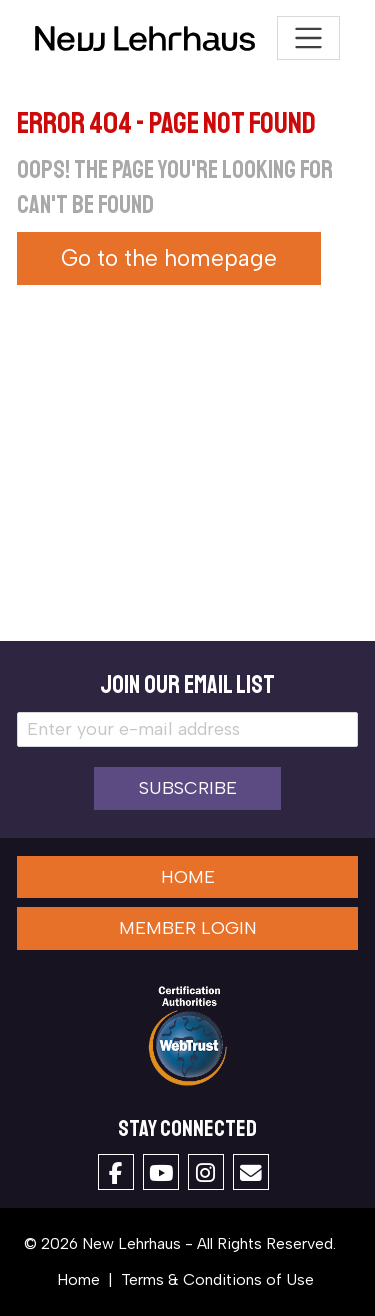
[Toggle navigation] (308, 38)
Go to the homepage (169, 258)
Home (188, 877)
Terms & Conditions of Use (217, 1279)
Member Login (188, 928)
